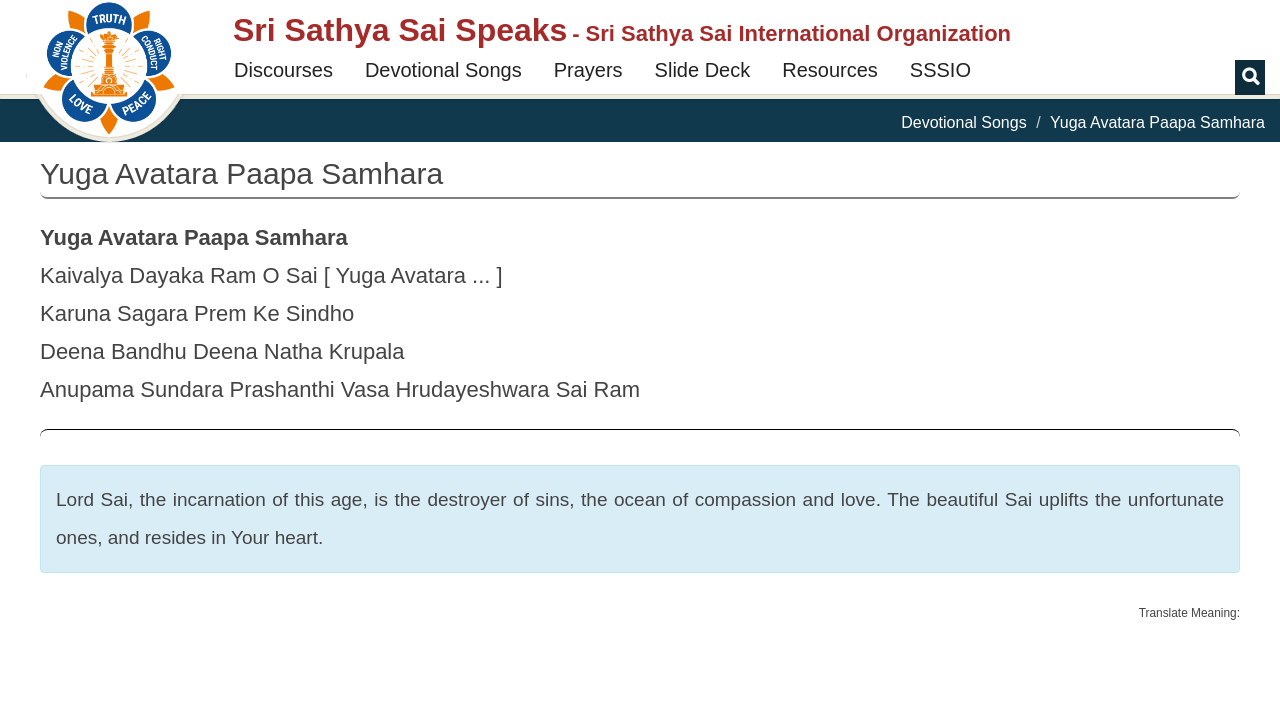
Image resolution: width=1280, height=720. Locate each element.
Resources (830, 70)
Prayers (588, 70)
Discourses (283, 70)
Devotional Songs (443, 70)
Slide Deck (703, 70)
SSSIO (940, 70)
